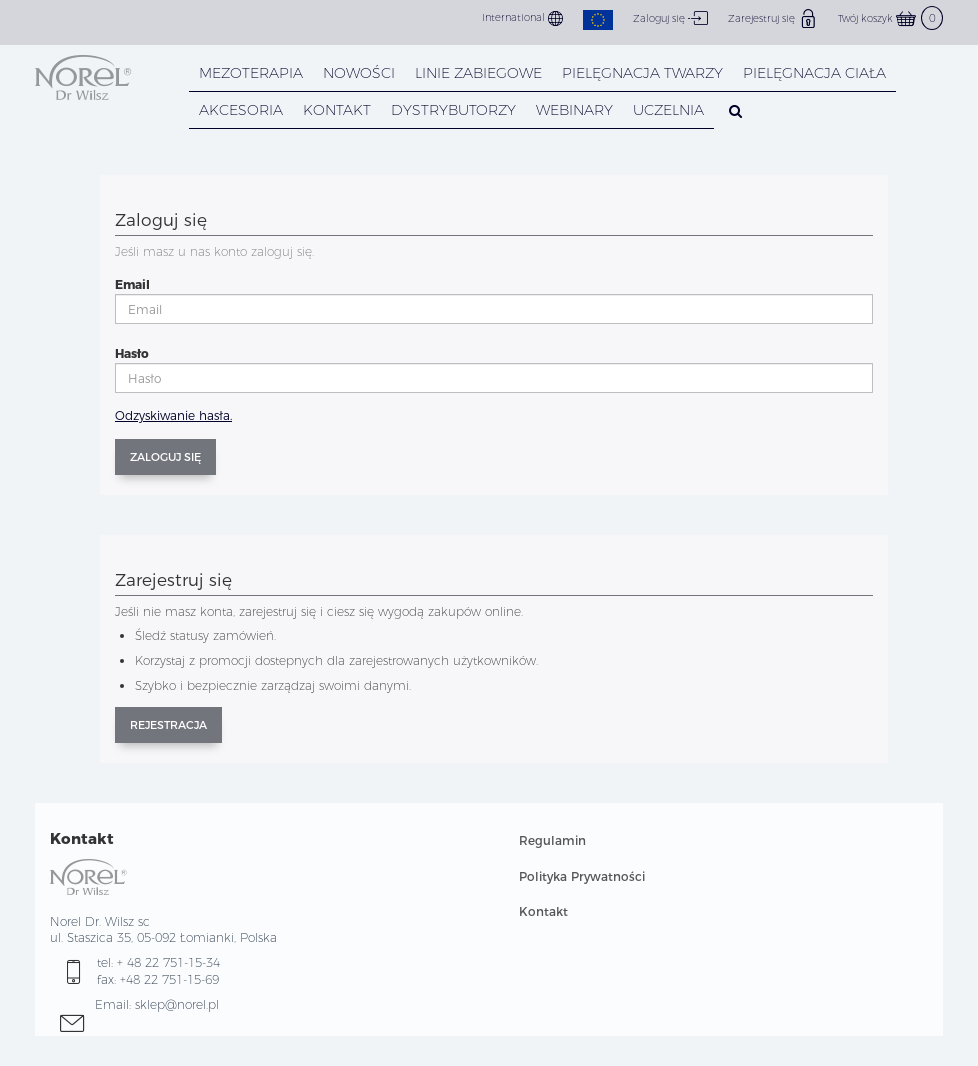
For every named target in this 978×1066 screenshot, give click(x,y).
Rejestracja (168, 725)
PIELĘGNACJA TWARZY (642, 73)
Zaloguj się (670, 18)
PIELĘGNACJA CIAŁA (814, 73)
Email (132, 284)
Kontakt (543, 911)
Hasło (132, 353)
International (522, 18)
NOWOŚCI (359, 73)
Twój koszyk (890, 18)
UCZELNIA (668, 110)
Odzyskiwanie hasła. (173, 415)
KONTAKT (337, 110)
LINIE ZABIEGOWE (478, 73)
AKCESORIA (241, 110)
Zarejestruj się (773, 18)
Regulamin (552, 840)
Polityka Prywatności (582, 876)
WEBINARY (574, 110)
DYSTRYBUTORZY (453, 110)
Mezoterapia (251, 73)
